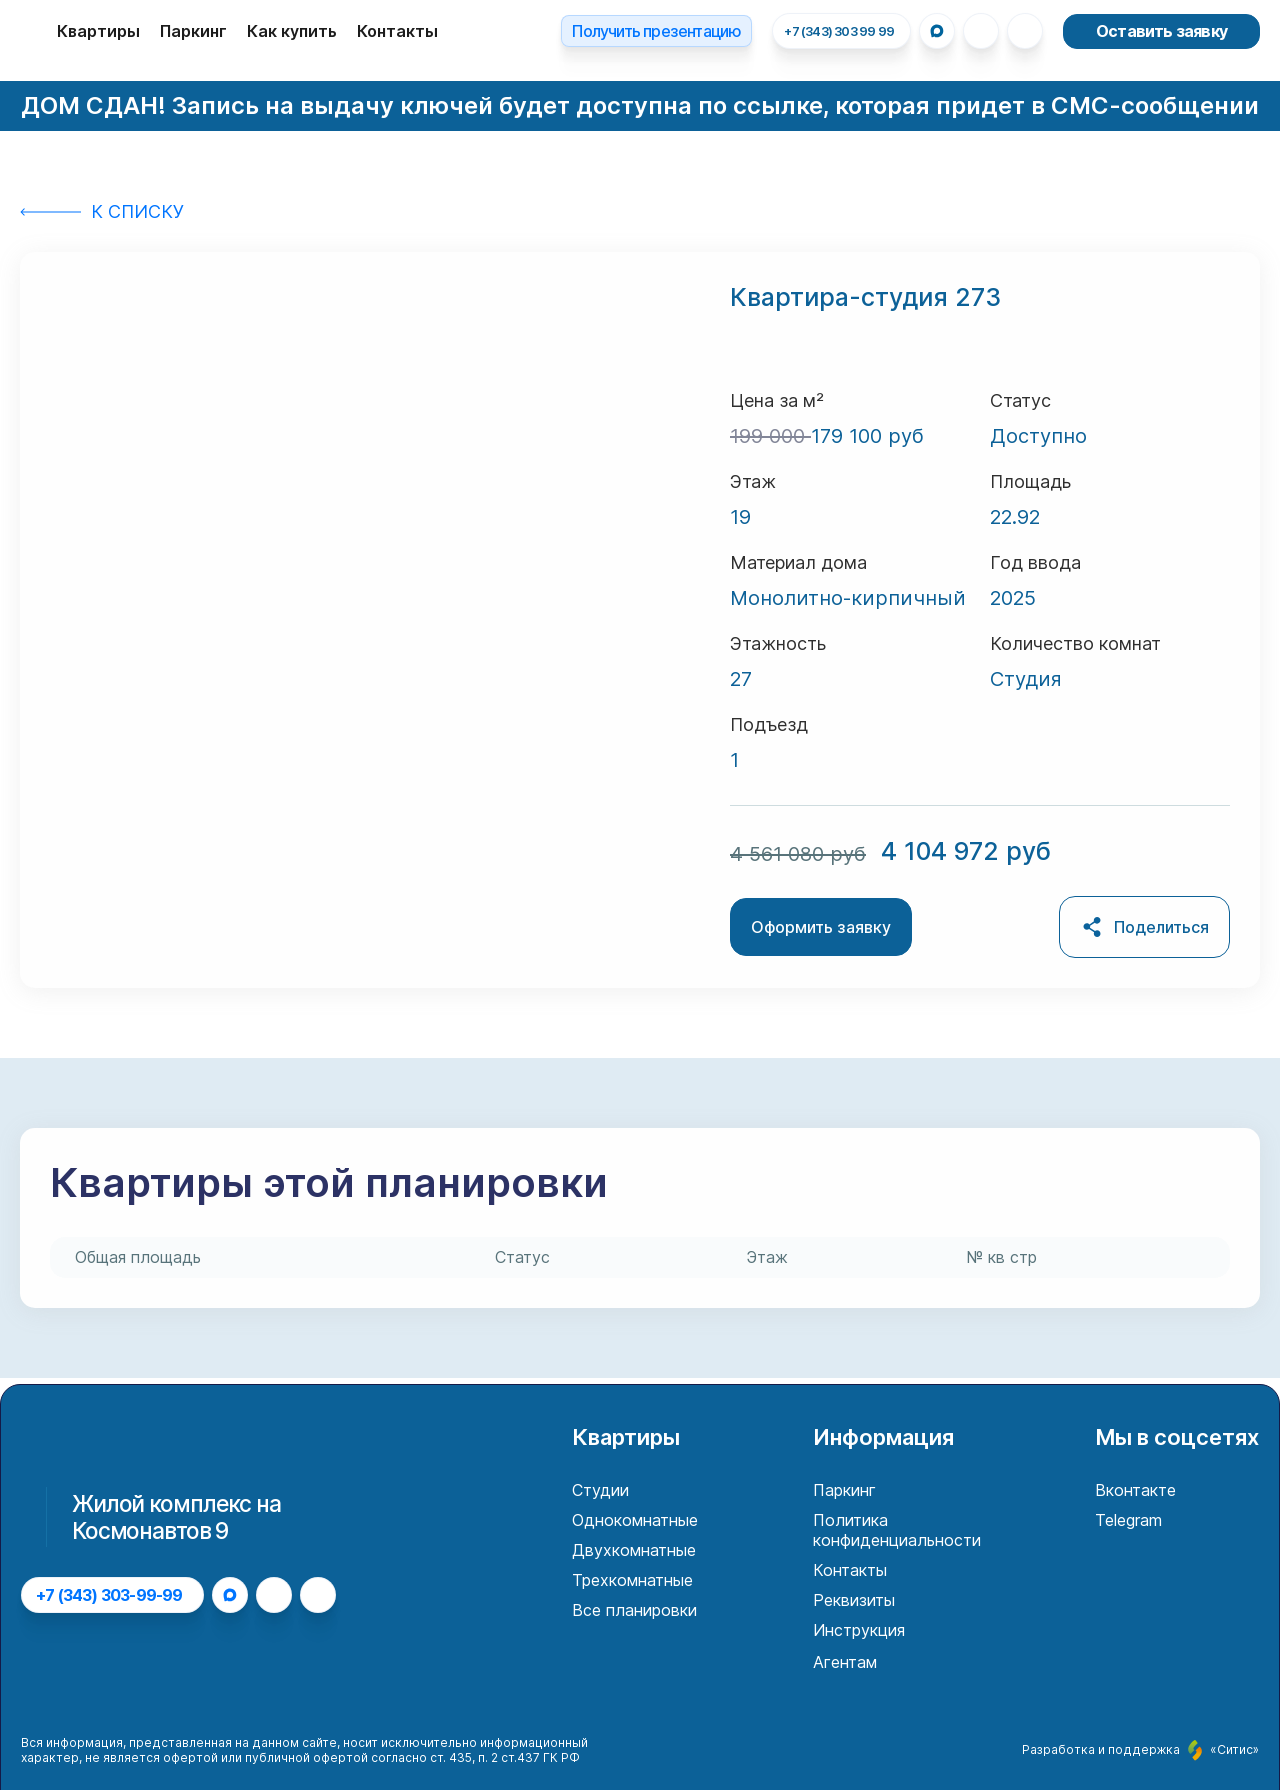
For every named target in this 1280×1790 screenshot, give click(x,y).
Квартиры (98, 31)
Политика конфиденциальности (897, 1530)
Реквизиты (854, 1600)
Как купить (292, 31)
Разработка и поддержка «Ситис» (1140, 1750)
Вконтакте (1135, 1490)
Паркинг (193, 31)
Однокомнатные (635, 1520)
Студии (600, 1490)
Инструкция (859, 1630)
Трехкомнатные (632, 1580)
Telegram (1128, 1520)
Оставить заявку (1161, 31)
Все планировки (634, 1610)
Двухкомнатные (634, 1550)
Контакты (397, 31)
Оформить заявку (821, 927)
